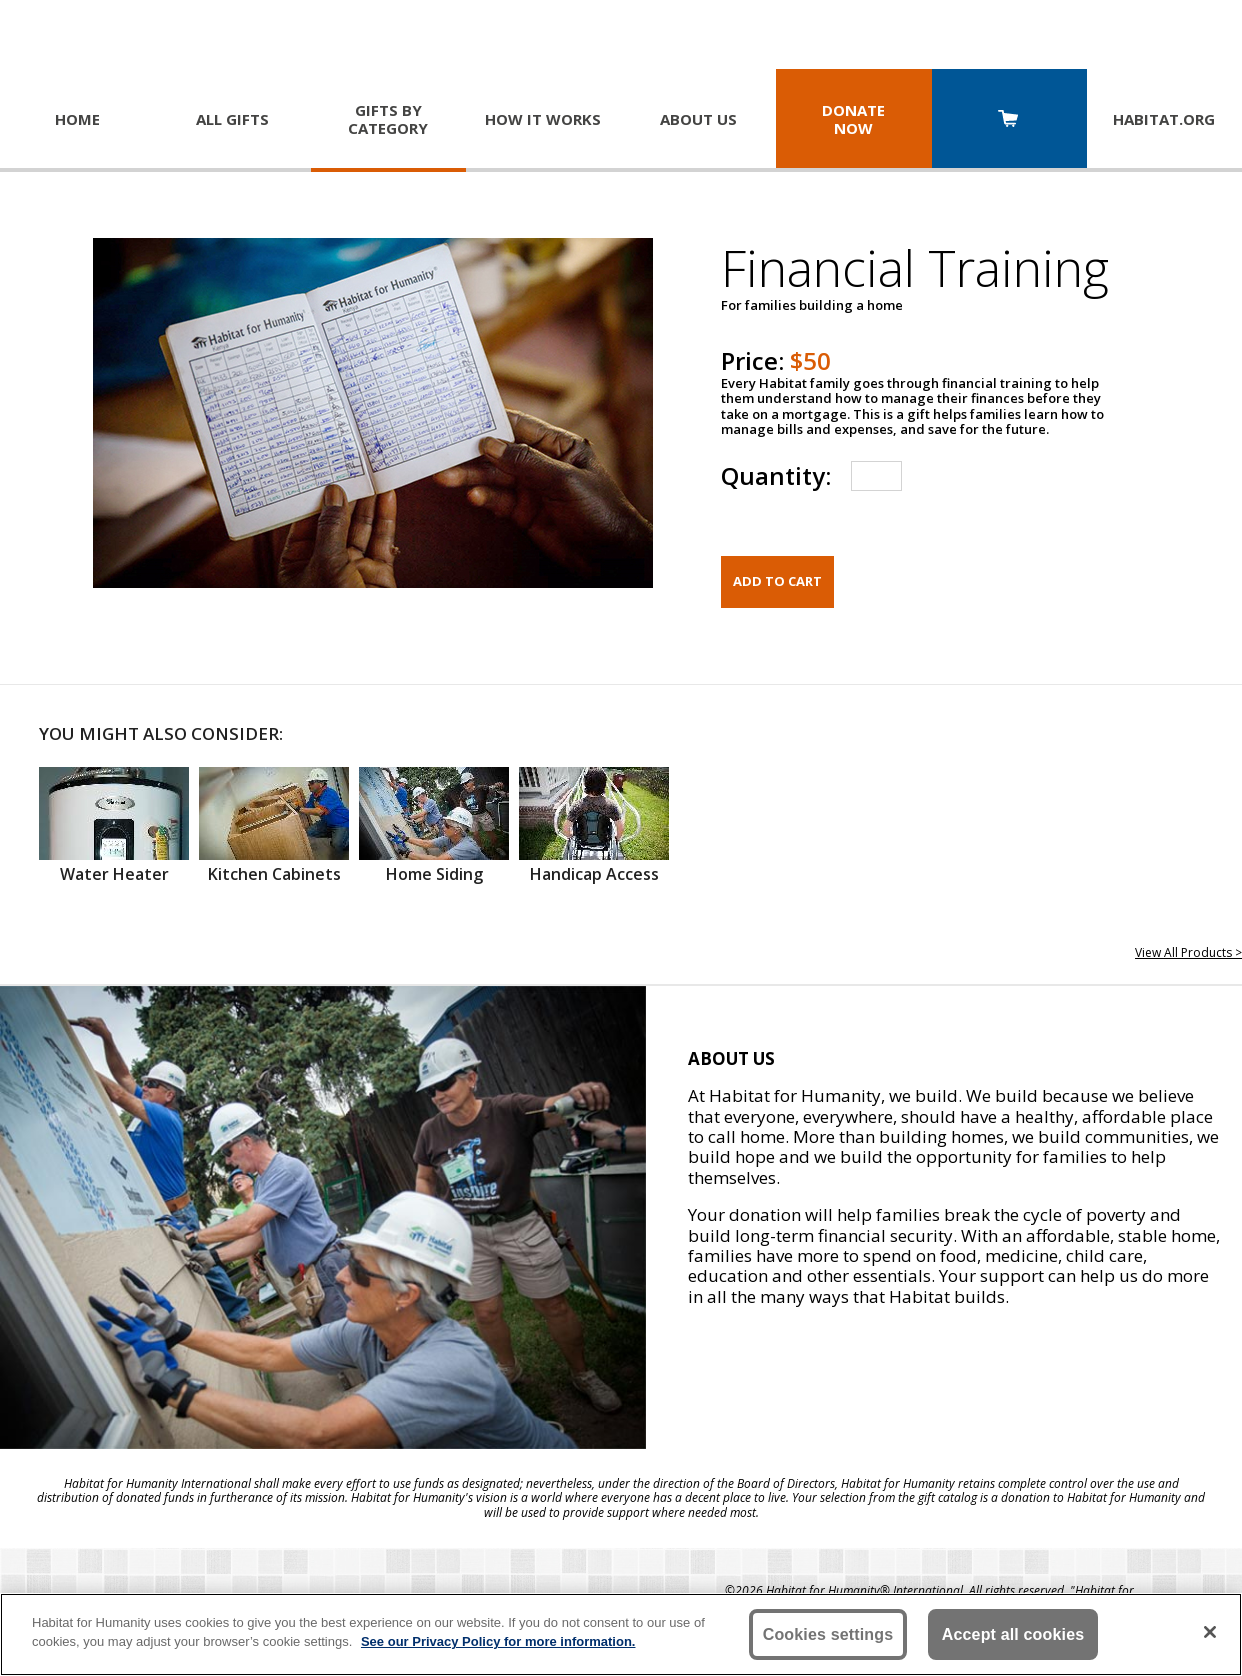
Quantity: (776, 475)
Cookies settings (828, 1634)
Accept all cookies (1013, 1634)
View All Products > (1188, 952)
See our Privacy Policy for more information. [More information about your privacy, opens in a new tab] (498, 1641)
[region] (621, 1634)
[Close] (1210, 1632)
